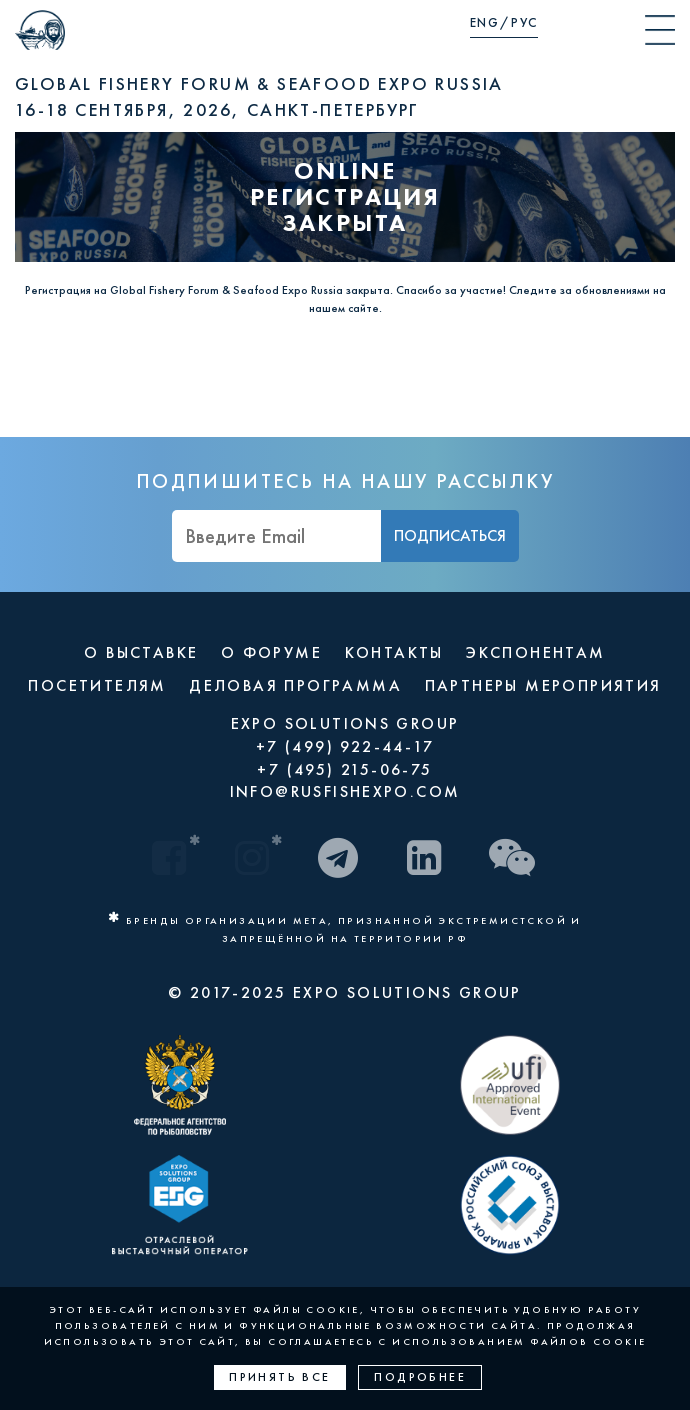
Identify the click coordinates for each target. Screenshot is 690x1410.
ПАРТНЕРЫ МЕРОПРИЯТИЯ (543, 685)
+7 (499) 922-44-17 (345, 746)
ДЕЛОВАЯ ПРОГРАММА (295, 685)
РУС (524, 22)
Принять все (279, 1377)
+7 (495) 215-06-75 (344, 769)
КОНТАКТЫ (394, 652)
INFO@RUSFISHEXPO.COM (345, 791)
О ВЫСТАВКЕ (141, 652)
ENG (485, 22)
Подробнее (420, 1377)
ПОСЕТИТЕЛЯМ (97, 685)
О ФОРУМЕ (271, 652)
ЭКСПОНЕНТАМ (535, 652)
